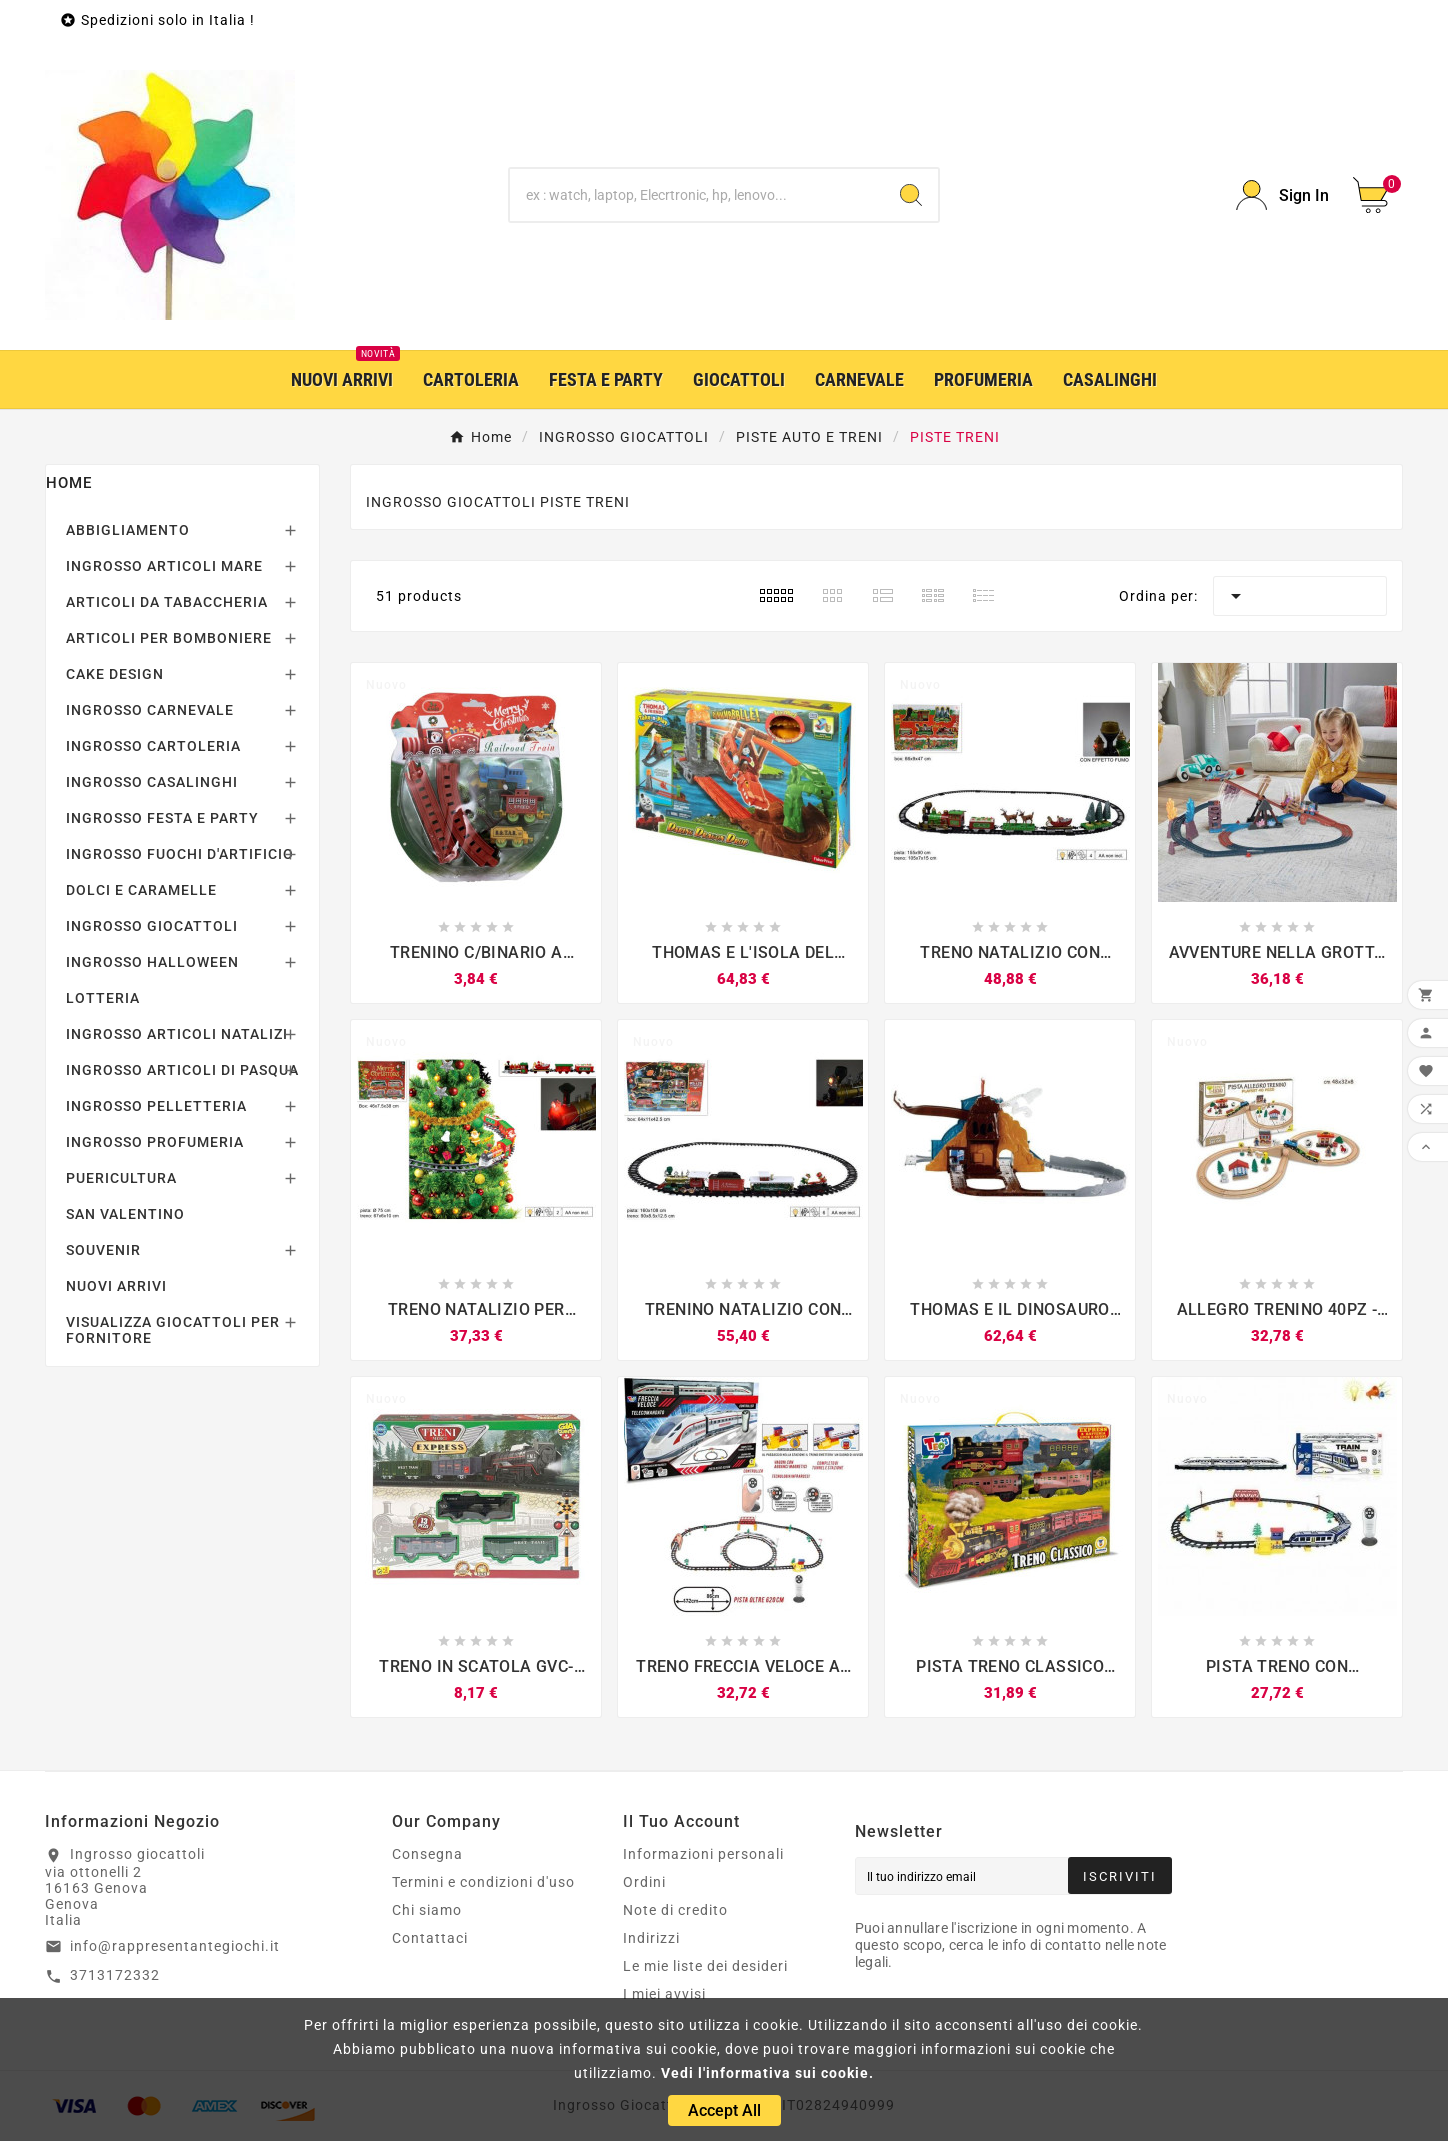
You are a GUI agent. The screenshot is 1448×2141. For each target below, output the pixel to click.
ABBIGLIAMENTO (128, 530)
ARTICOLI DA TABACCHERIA (167, 602)
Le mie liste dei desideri (705, 1966)
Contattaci (430, 1938)
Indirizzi (651, 1938)
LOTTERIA (103, 998)
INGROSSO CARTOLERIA (153, 746)
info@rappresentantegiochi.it (175, 1946)
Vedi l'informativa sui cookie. (767, 2073)
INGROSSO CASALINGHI (152, 782)
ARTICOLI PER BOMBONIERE (169, 638)
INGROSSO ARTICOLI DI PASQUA (182, 1070)
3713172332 (115, 1975)
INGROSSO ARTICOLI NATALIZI (177, 1034)
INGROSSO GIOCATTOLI (152, 926)
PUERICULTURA (121, 1178)
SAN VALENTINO (125, 1214)
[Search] (911, 195)
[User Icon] (1282, 195)
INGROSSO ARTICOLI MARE (164, 566)
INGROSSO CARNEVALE (150, 710)
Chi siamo (427, 1910)
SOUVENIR (103, 1250)
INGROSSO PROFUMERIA (155, 1142)
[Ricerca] (697, 195)
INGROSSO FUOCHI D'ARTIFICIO (180, 854)
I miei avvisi (664, 1994)
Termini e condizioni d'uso (483, 1882)
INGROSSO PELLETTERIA (156, 1106)
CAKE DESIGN (115, 674)
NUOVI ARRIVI (116, 1286)
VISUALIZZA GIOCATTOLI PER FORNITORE (173, 1330)
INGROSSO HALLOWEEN (152, 962)
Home (69, 483)
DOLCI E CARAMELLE (141, 890)
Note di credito (675, 1910)
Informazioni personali (703, 1854)
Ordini (644, 1882)
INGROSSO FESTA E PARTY (162, 818)
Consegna (427, 1854)
